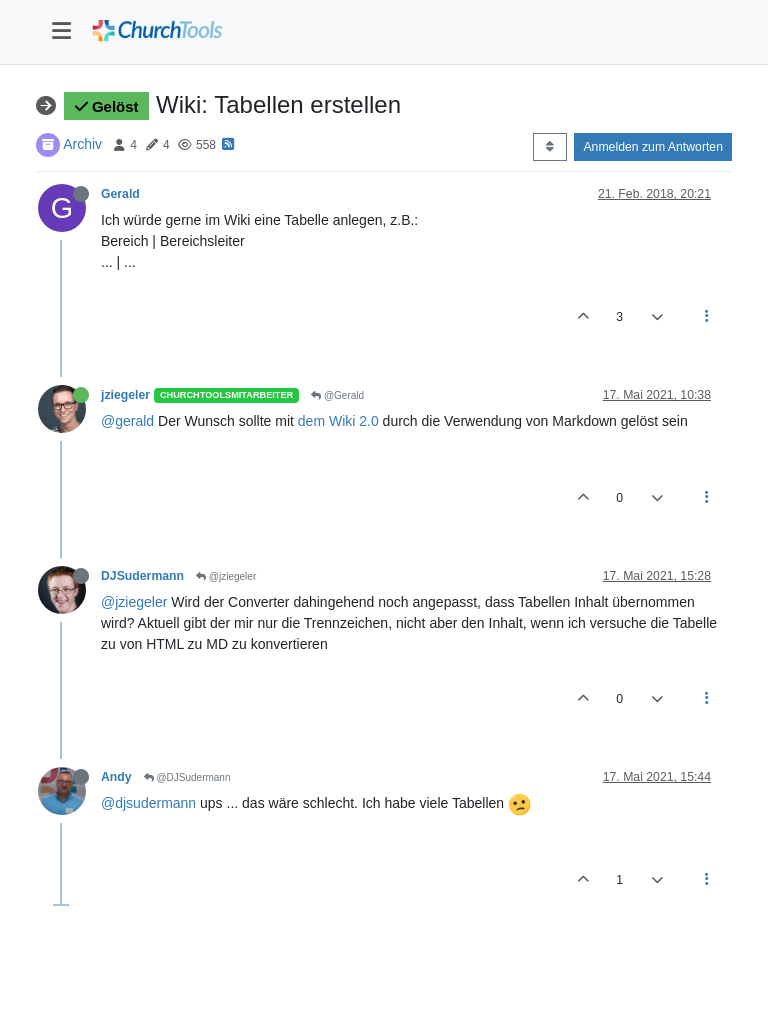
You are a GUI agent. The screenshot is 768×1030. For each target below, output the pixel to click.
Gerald (120, 194)
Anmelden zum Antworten (653, 147)
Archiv (82, 144)
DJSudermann (142, 576)
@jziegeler (226, 576)
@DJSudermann (187, 777)
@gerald (127, 421)
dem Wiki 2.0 (338, 421)
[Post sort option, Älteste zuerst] (549, 147)
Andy (116, 777)
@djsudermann (148, 803)
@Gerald (337, 395)
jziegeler (125, 395)
